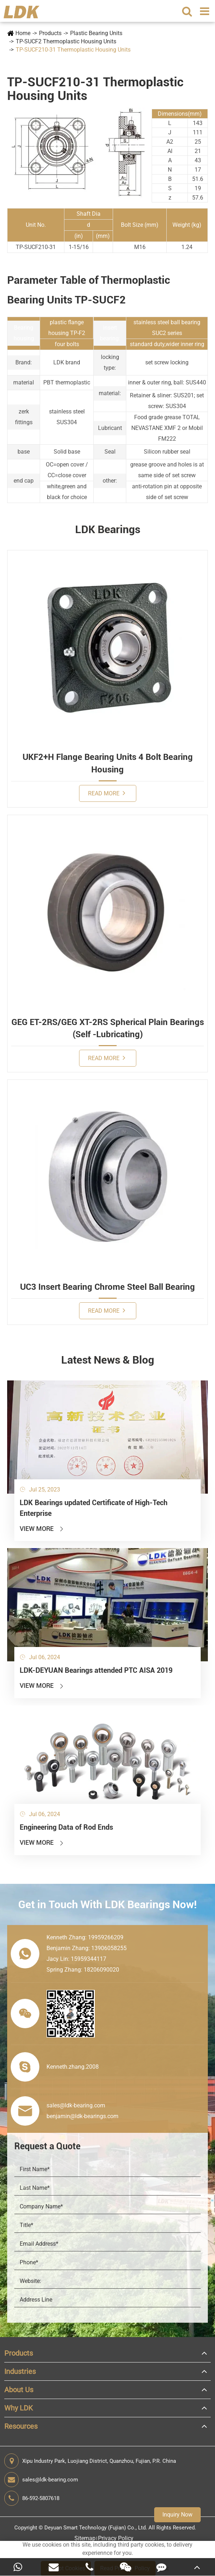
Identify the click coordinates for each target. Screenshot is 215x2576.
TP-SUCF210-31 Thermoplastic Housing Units (73, 49)
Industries (20, 2371)
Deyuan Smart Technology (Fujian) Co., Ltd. (95, 2527)
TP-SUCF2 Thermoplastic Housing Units (66, 41)
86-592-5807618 (31, 2498)
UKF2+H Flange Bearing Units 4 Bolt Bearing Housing (108, 763)
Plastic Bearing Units (96, 33)
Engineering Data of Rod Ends (66, 1827)
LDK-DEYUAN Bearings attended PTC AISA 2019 (96, 1670)
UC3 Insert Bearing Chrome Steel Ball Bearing (107, 1287)
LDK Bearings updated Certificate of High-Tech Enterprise (93, 1508)
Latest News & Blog (107, 1360)
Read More (106, 793)
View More (42, 1528)
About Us (18, 2389)
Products (50, 33)
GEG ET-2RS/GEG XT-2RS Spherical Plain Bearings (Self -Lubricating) (107, 1028)
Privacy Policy (115, 2538)
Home (22, 33)
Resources (21, 2426)
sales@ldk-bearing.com (41, 2479)
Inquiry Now (177, 2514)
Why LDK (18, 2408)
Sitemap (85, 2538)
